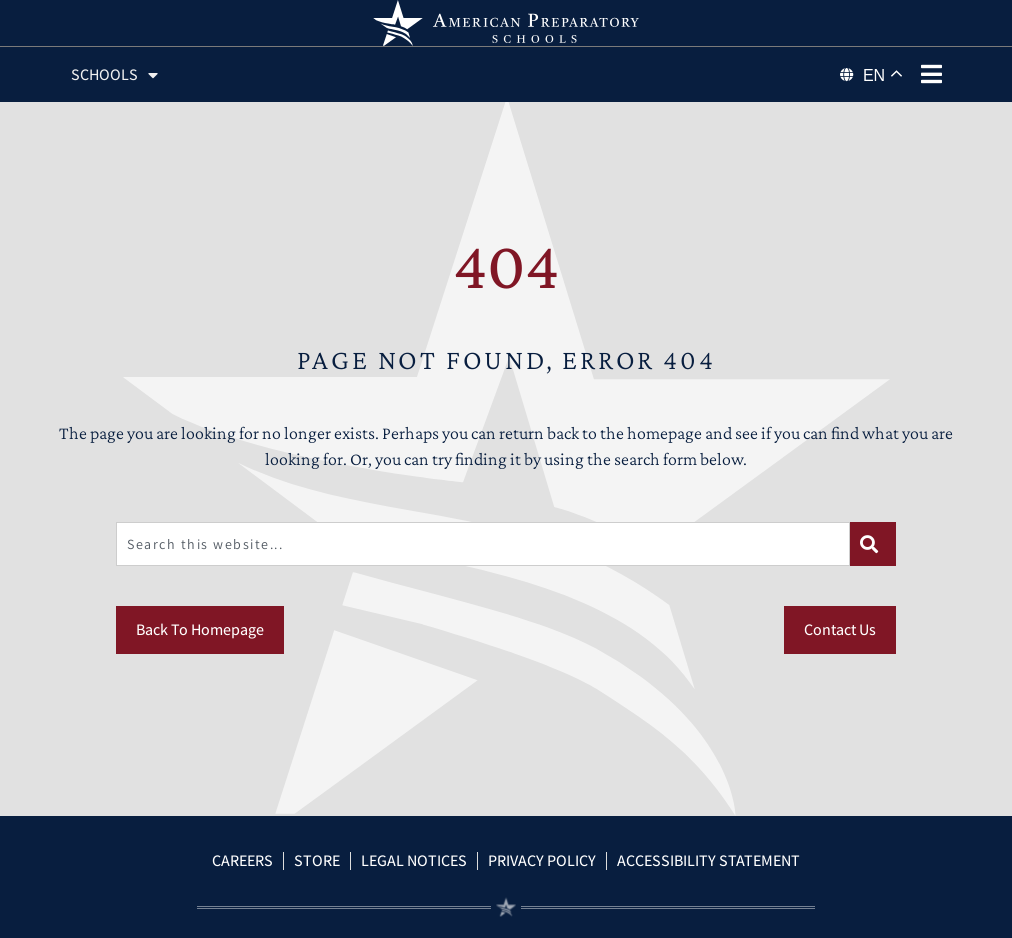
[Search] (873, 544)
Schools (114, 75)
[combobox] (483, 544)
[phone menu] (931, 74)
